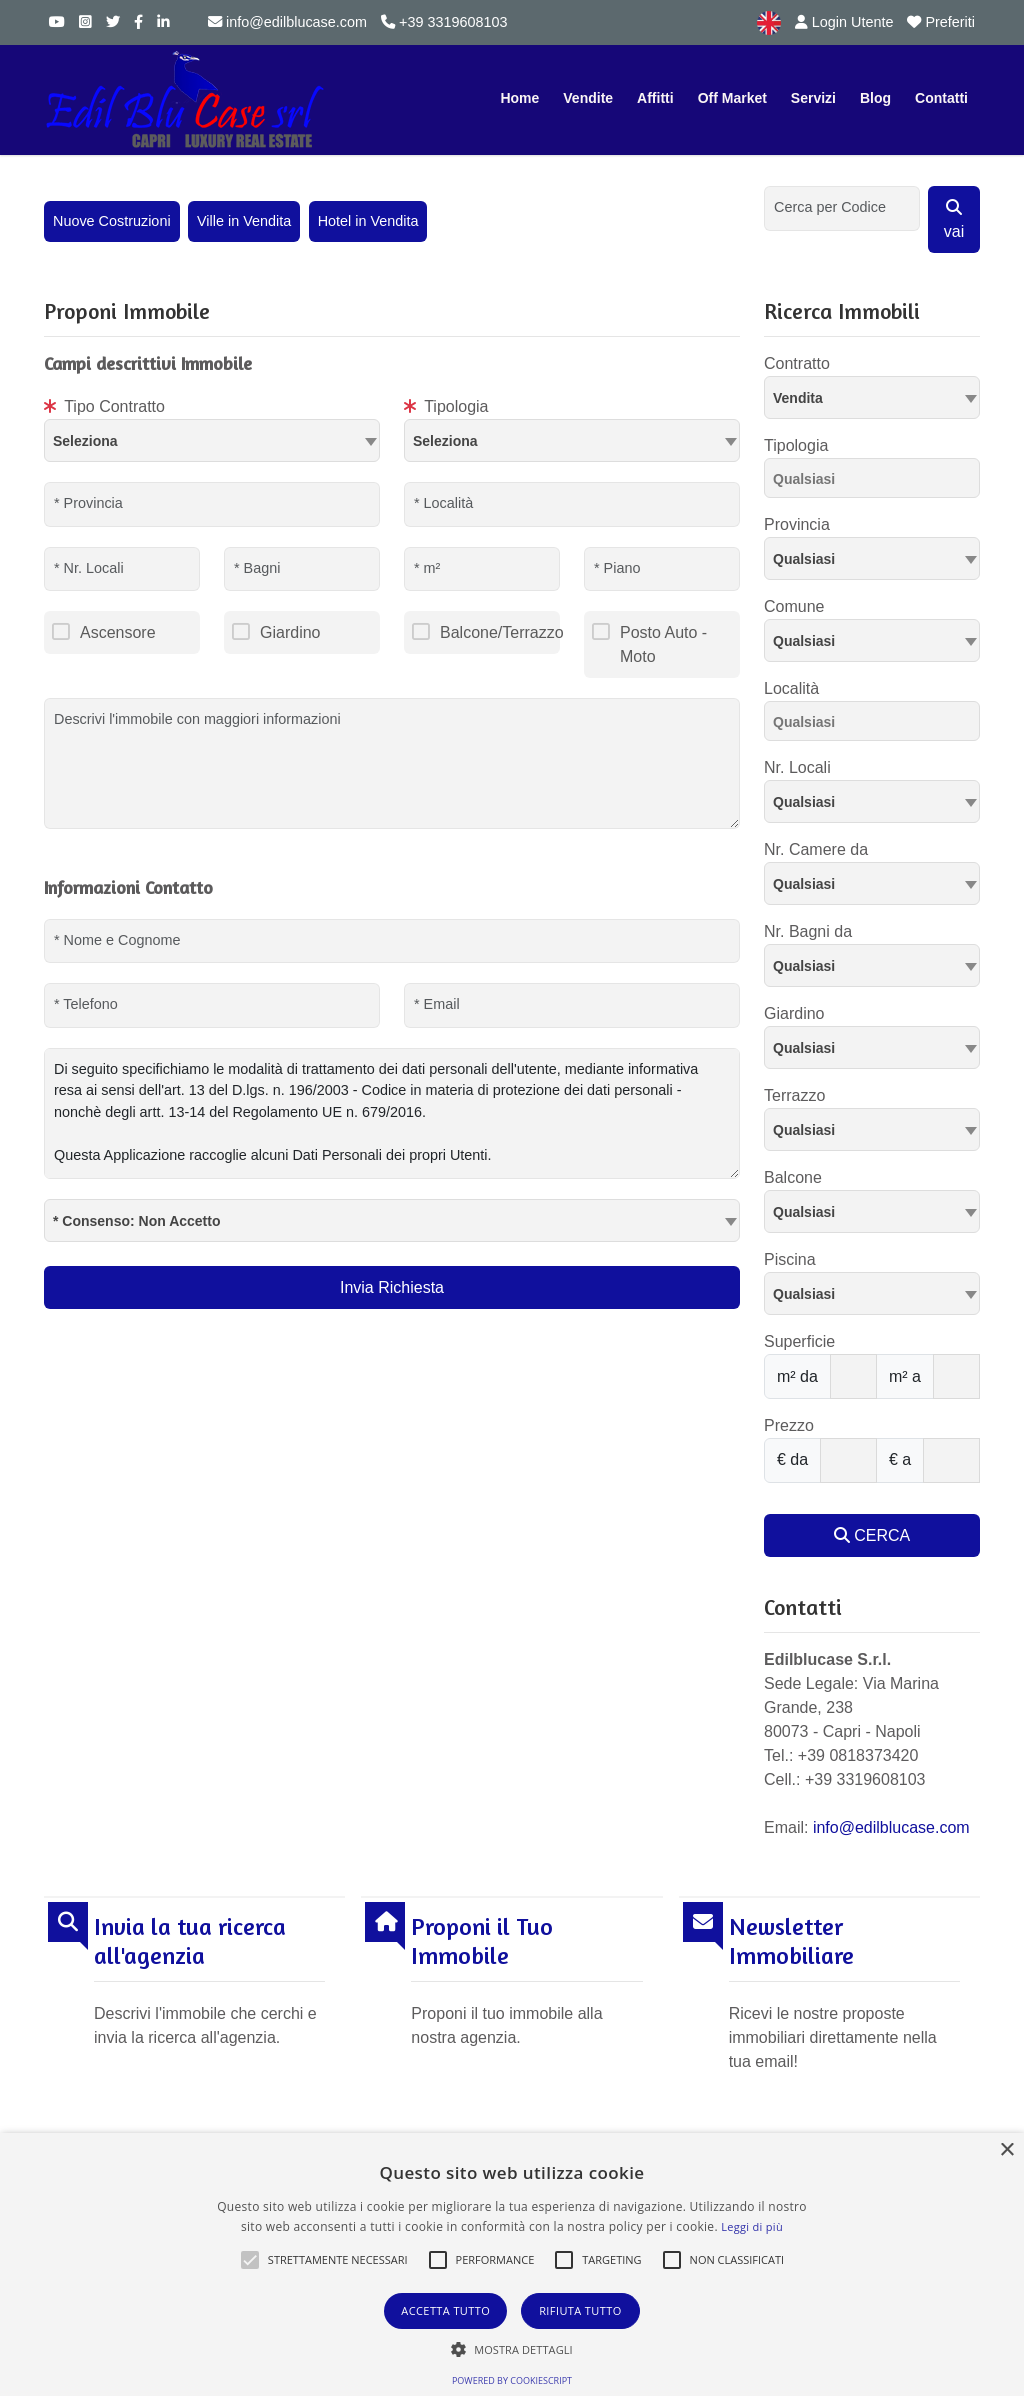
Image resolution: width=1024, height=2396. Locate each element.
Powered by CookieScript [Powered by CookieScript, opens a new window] (512, 2380)
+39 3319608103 (444, 22)
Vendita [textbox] (798, 398)
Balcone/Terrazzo (500, 632)
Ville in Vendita (244, 221)
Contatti (941, 98)
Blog (875, 98)
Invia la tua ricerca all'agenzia (190, 1941)
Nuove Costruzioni (112, 221)
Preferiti (941, 22)
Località (791, 688)
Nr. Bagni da (808, 931)
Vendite (588, 98)
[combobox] (212, 440)
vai (954, 219)
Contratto (797, 363)
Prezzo (789, 1425)
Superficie (799, 1341)
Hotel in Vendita (368, 221)
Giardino (290, 632)
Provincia (797, 524)
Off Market (732, 98)
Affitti (655, 98)
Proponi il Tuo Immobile (482, 1941)
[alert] (512, 2264)
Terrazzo (794, 1095)
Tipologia (446, 406)
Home (519, 98)
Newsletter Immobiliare (791, 1941)
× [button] (1006, 2150)
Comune (794, 606)
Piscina (790, 1259)
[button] (250, 2260)
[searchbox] (877, 482)
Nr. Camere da (816, 849)
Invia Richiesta (392, 1287)
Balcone (793, 1177)
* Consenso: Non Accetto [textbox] (137, 1221)
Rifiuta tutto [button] (580, 2310)
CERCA (872, 1535)
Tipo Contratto (104, 406)
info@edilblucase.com (287, 22)
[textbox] (212, 440)
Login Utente (844, 22)
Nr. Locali (797, 767)
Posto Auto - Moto (663, 644)
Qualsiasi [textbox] (804, 641)
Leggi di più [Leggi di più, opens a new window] (752, 2226)
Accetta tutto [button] (445, 2310)
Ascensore (118, 632)
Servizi (813, 98)
